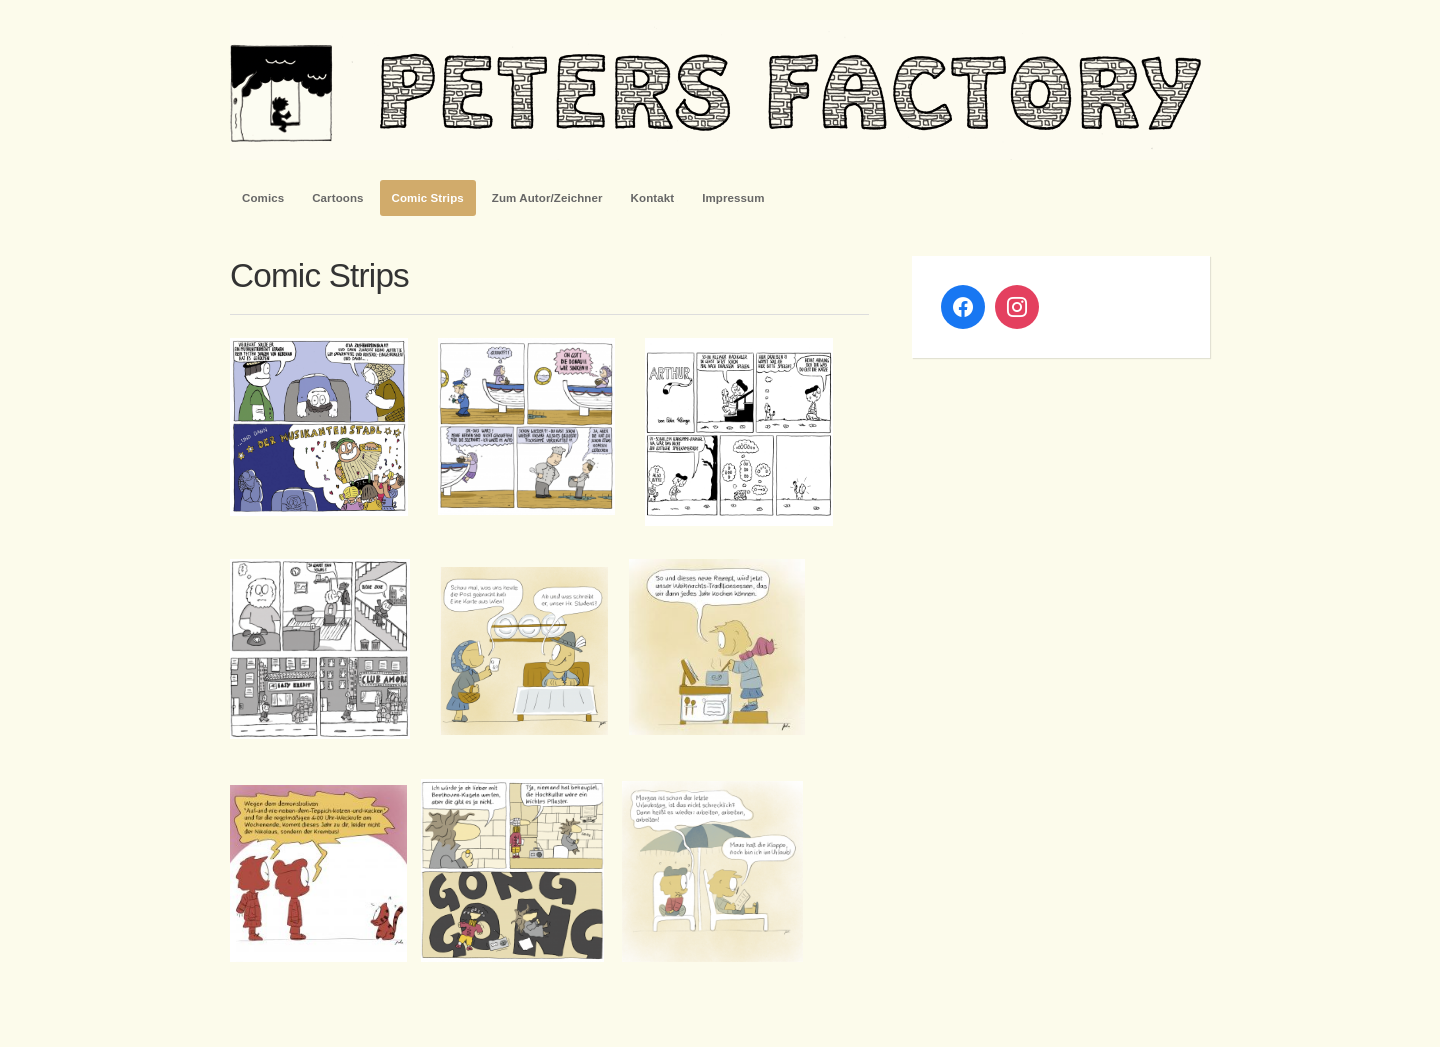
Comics (263, 198)
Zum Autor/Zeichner (547, 198)
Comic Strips (428, 198)
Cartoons (337, 198)
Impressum (733, 198)
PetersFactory (720, 90)
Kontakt (653, 198)
